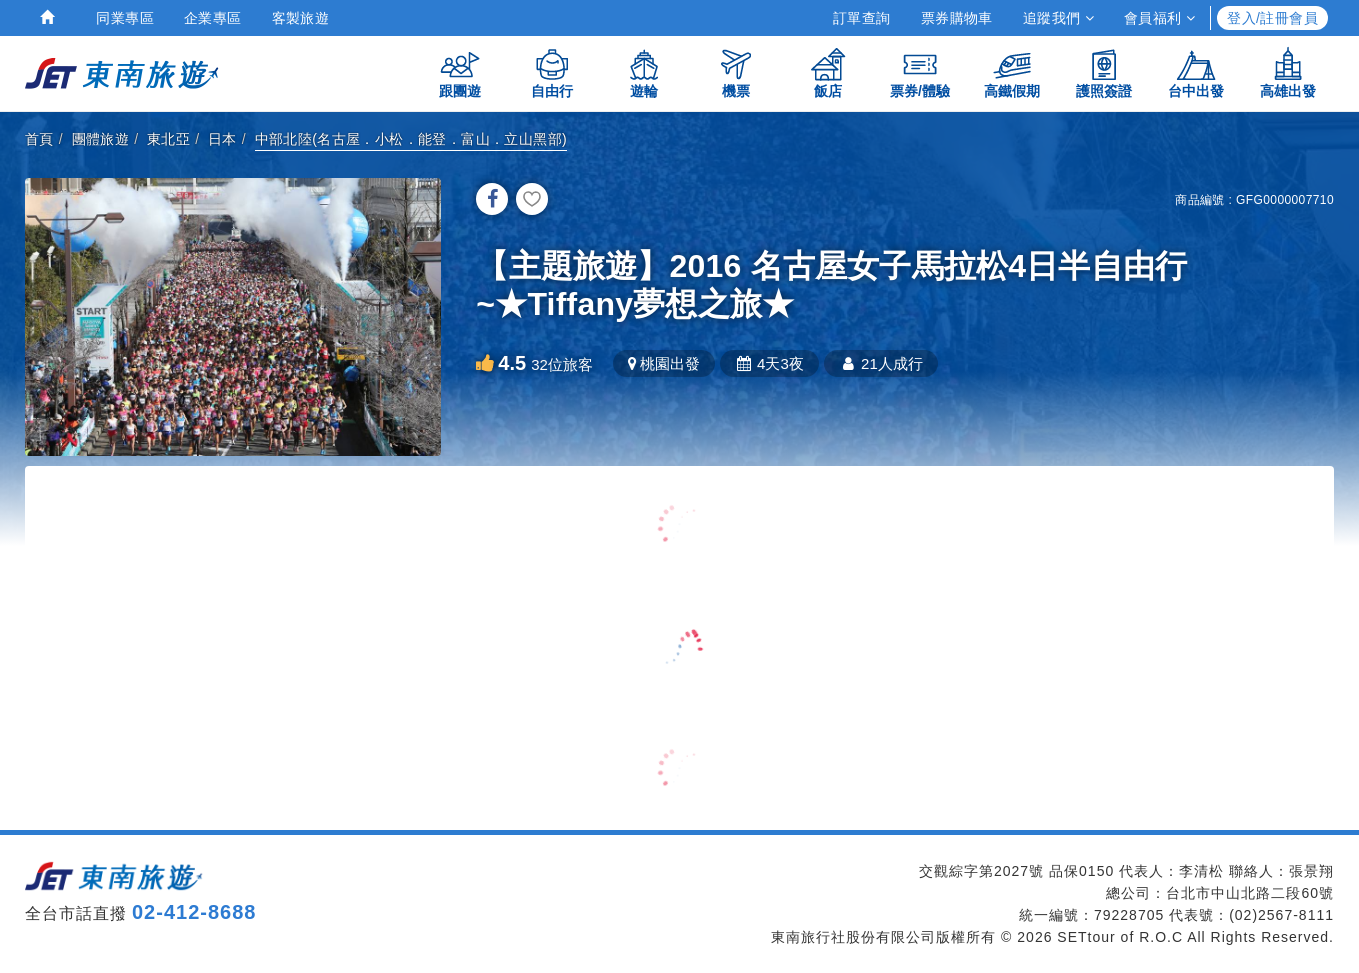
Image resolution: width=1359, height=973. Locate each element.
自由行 (552, 72)
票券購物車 (957, 18)
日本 (222, 139)
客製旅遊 (301, 18)
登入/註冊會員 (1272, 18)
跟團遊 (460, 72)
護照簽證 (1104, 72)
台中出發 (1196, 72)
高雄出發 (1288, 72)
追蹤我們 (1058, 18)
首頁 (39, 139)
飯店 (828, 72)
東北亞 (168, 139)
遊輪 (644, 72)
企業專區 (213, 18)
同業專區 (125, 18)
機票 (736, 72)
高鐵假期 (1012, 72)
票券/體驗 (920, 72)
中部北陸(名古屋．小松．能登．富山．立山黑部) (411, 139)
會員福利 (1159, 18)
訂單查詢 (862, 18)
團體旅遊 (101, 139)
